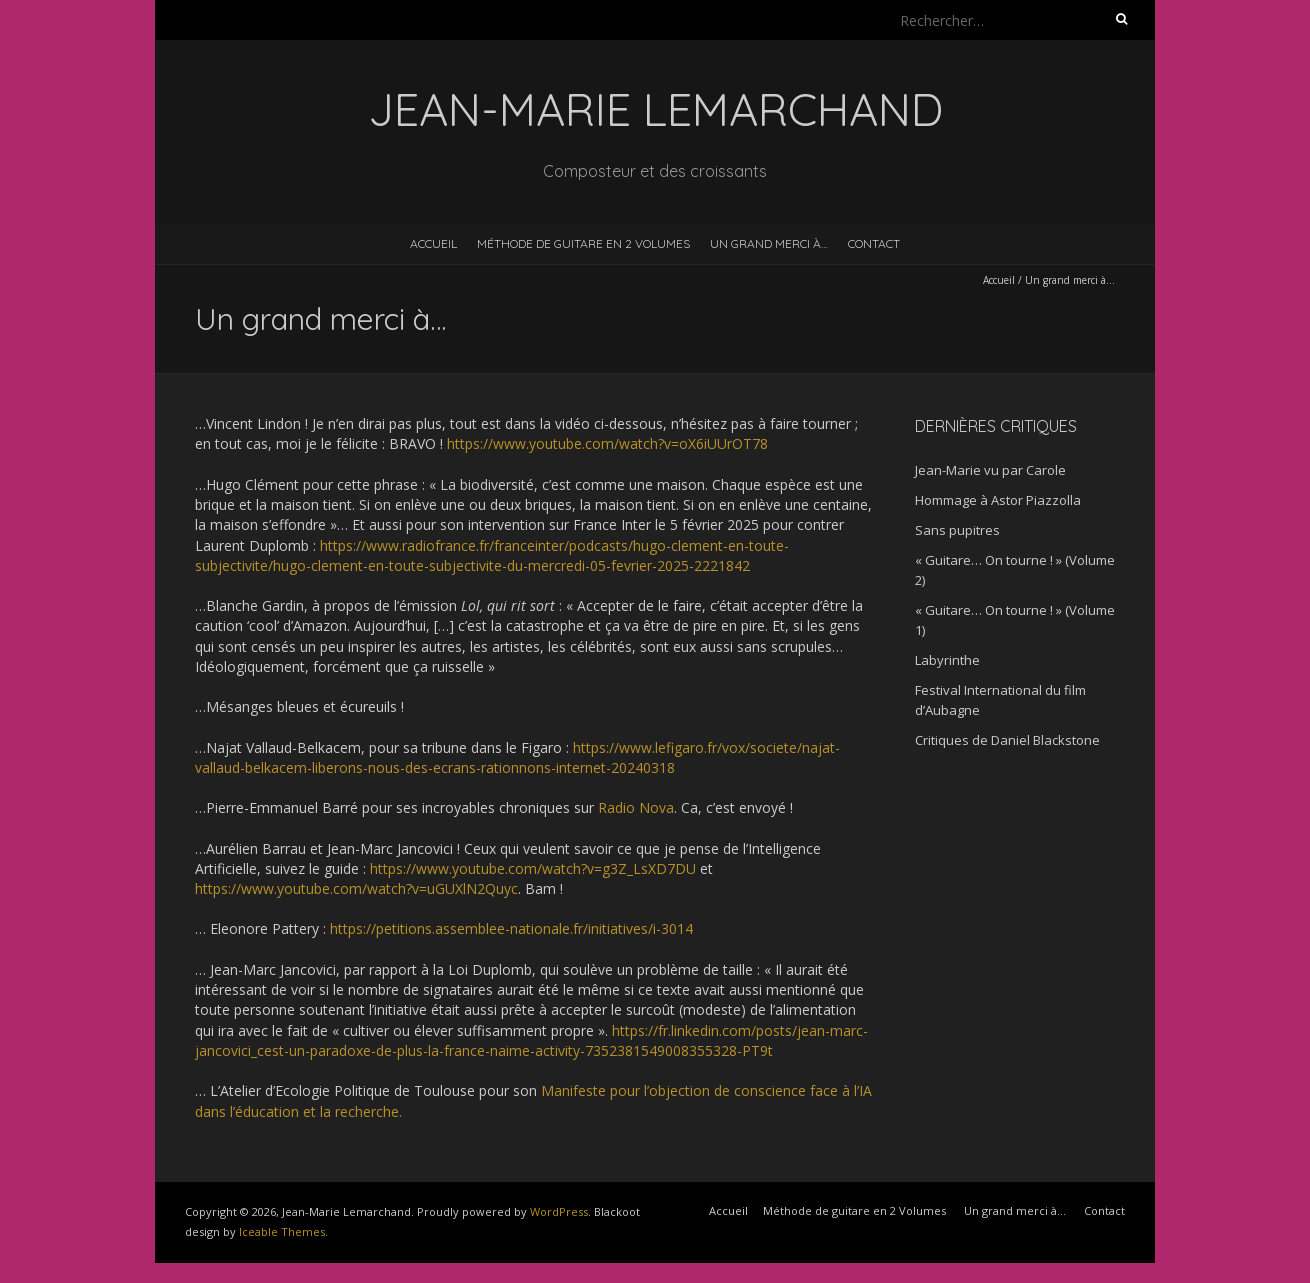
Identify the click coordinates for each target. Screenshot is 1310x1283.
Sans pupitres (957, 530)
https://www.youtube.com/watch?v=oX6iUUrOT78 (607, 443)
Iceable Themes (282, 1231)
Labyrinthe (947, 660)
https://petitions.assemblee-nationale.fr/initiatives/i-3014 (511, 928)
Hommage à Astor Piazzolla (998, 500)
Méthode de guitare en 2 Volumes (583, 243)
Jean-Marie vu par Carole (990, 470)
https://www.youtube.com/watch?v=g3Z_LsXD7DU (533, 868)
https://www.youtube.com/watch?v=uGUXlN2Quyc (356, 888)
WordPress (559, 1211)
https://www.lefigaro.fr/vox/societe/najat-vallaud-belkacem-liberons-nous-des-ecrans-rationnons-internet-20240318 (517, 757)
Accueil (433, 243)
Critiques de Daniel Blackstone (1007, 740)
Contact (874, 243)
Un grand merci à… (769, 243)
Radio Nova (636, 807)
